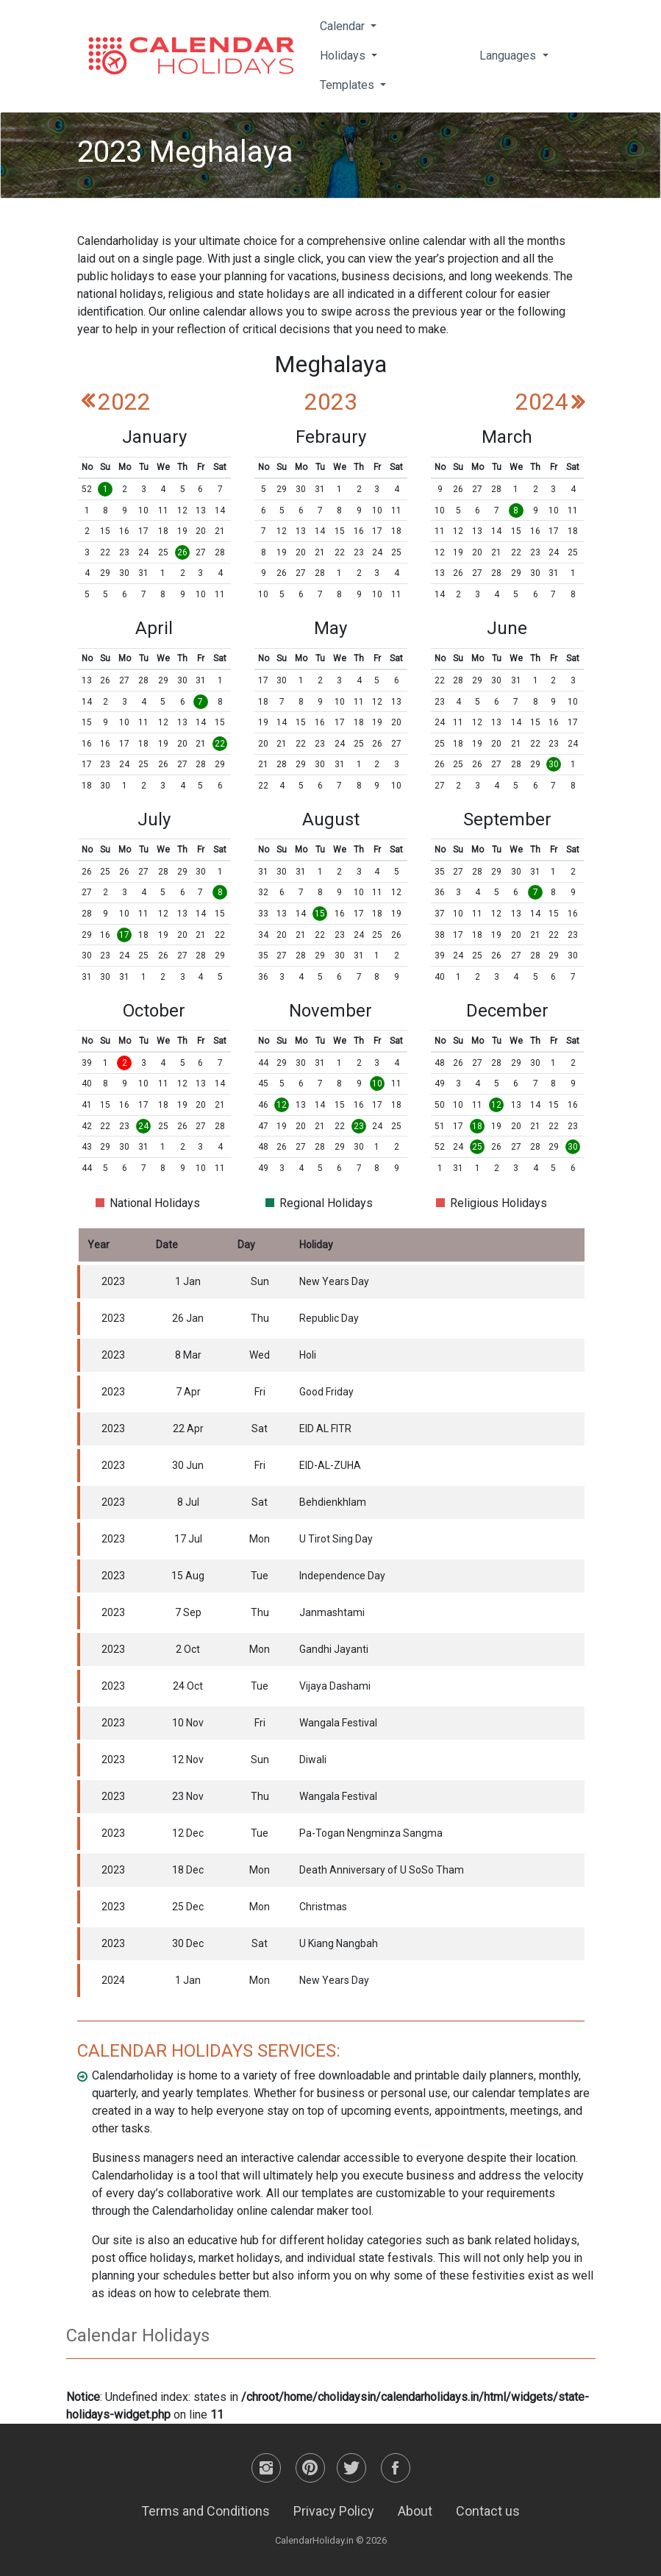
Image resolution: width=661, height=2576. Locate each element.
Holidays (344, 56)
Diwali (312, 1759)
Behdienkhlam (332, 1502)
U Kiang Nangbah (338, 1943)
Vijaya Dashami (335, 1686)
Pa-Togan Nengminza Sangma (371, 1833)
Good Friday (326, 1392)
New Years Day (334, 1281)
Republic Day (329, 1318)
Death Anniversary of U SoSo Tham (381, 1870)
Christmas (323, 1907)
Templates (348, 85)
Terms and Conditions (205, 2511)
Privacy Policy (333, 2511)
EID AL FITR (325, 1428)
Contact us (488, 2511)
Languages (509, 56)
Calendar (344, 26)
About (415, 2511)
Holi (307, 1355)
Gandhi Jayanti (333, 1649)
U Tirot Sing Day (336, 1539)
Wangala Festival (338, 1723)
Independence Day (342, 1575)
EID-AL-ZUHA (330, 1465)
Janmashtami (332, 1612)
